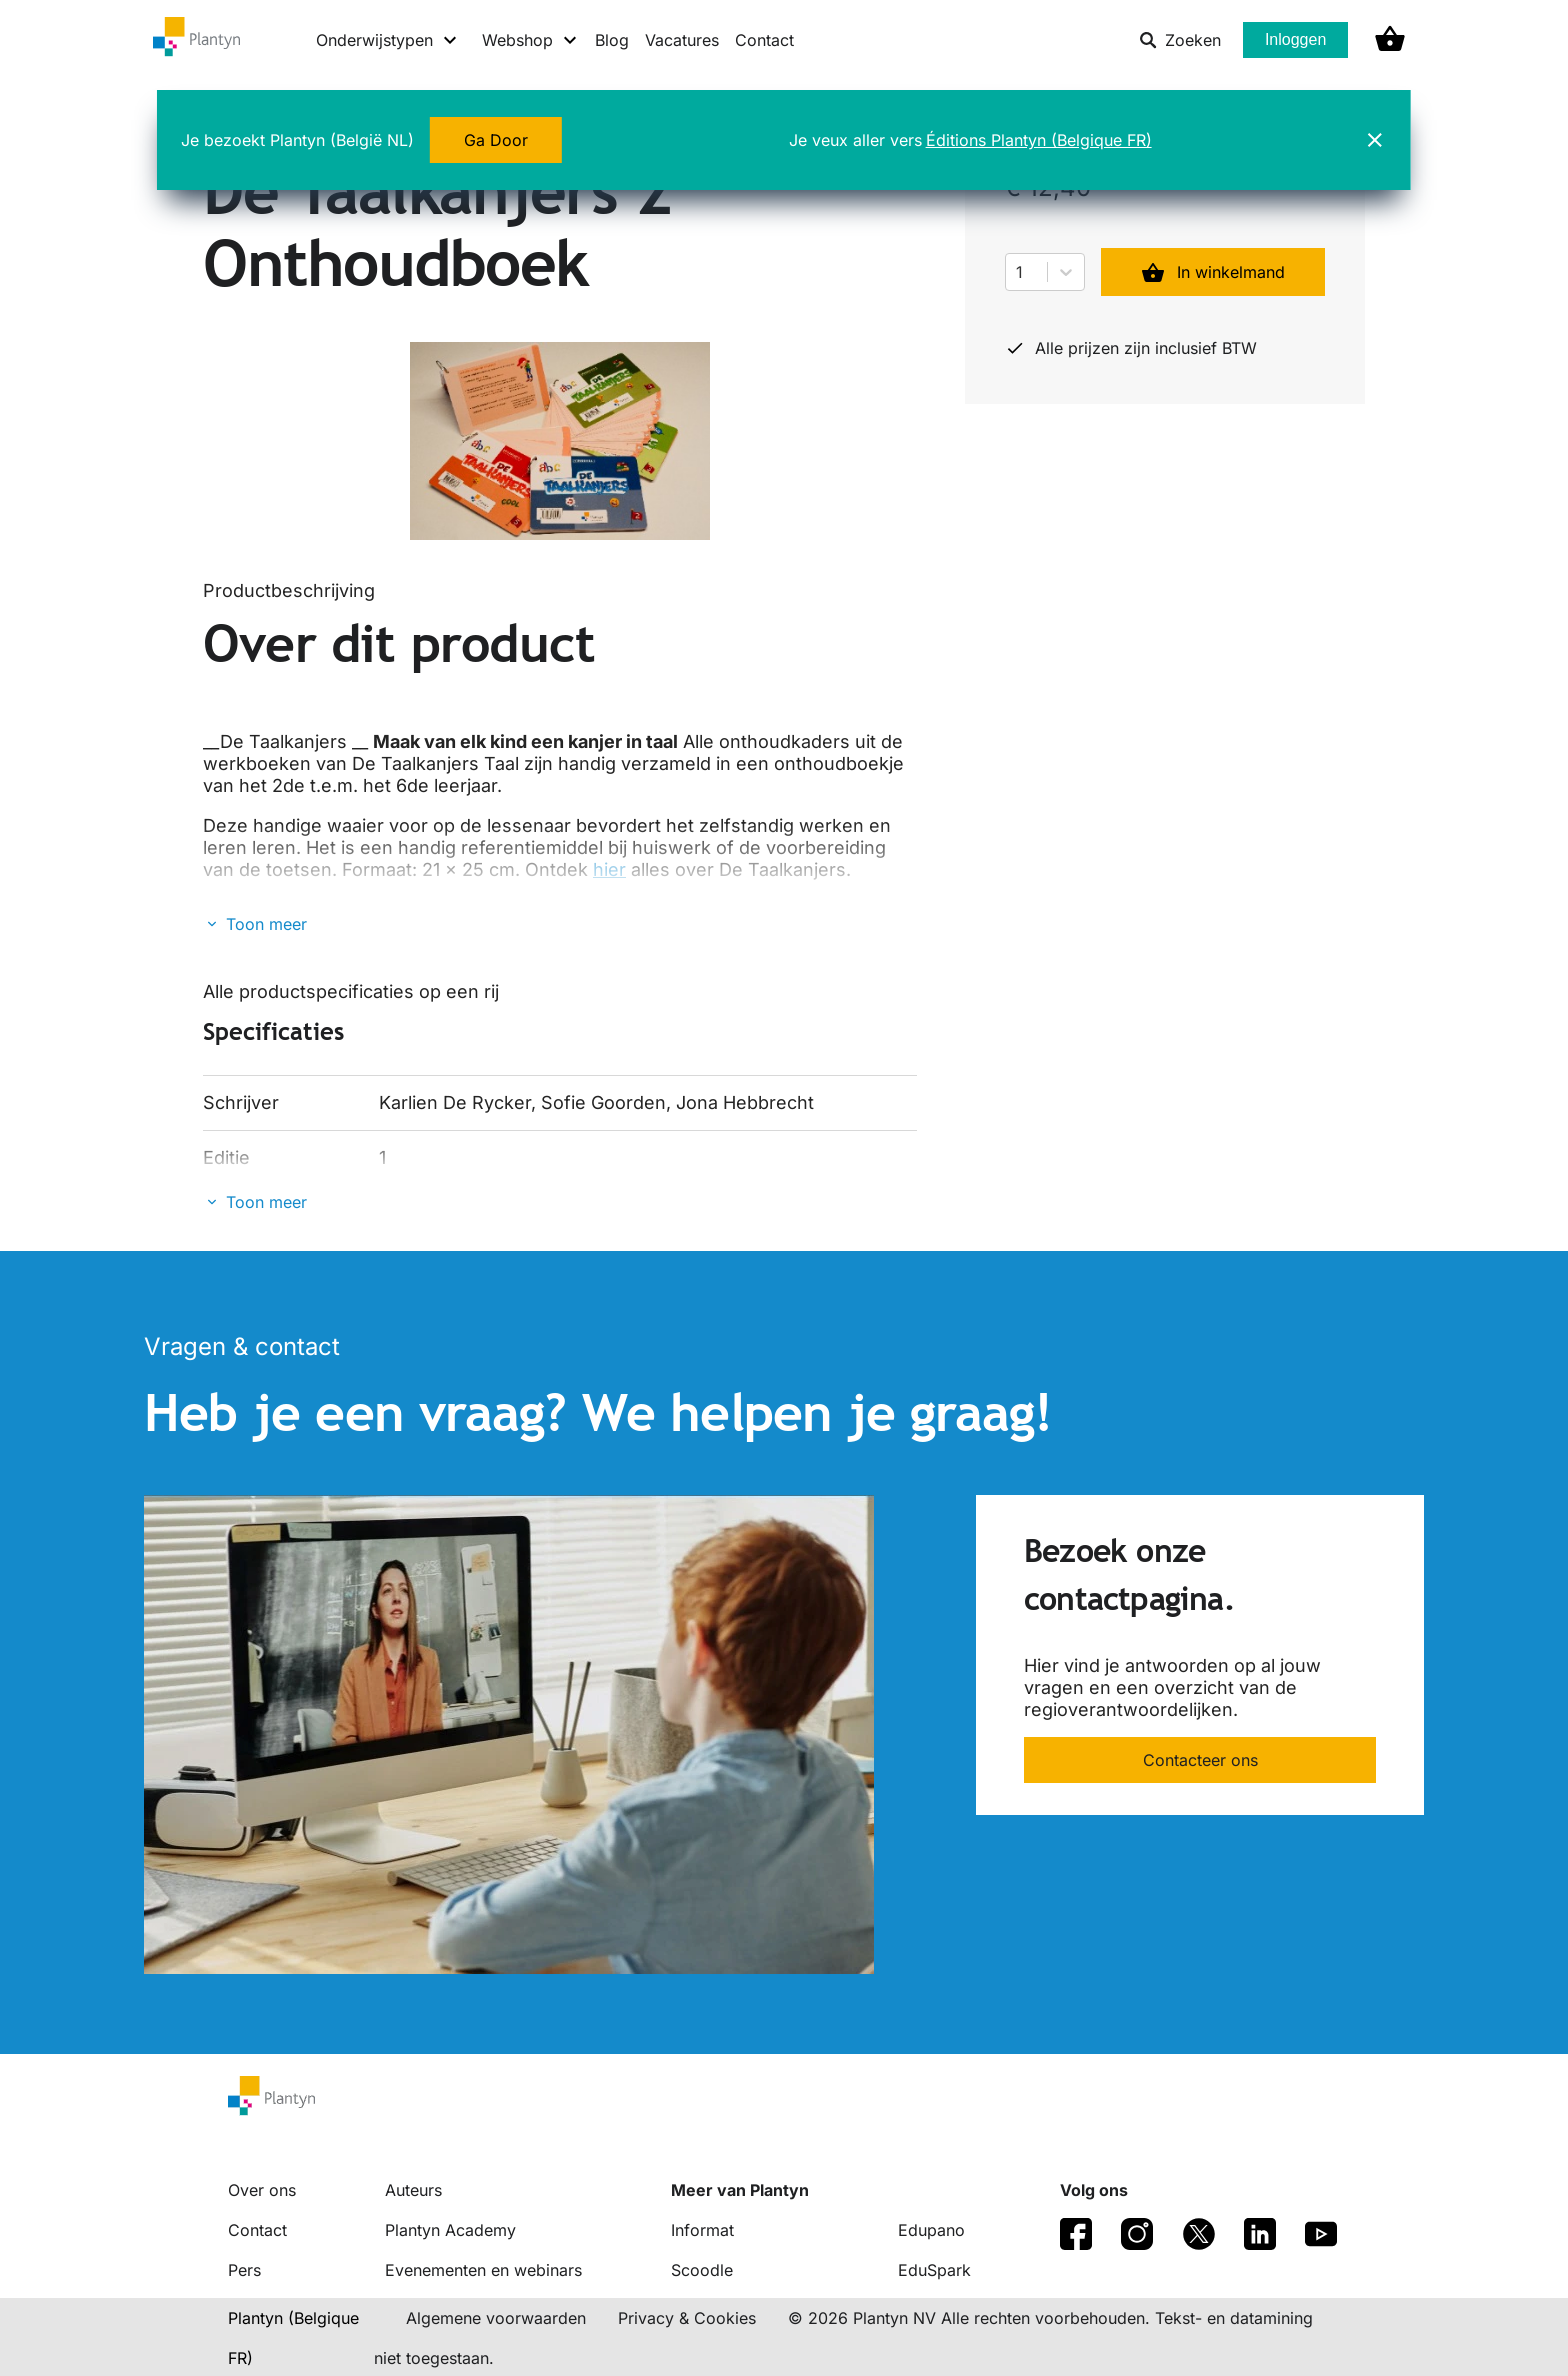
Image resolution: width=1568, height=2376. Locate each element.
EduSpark (934, 2270)
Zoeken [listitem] (1180, 40)
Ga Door (496, 140)
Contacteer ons (1200, 1760)
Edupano (931, 2230)
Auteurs (413, 2190)
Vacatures (682, 40)
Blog (612, 40)
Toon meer (266, 924)
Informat (702, 2230)
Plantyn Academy (450, 2230)
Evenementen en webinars (483, 2270)
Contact (764, 40)
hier (609, 869)
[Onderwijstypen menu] (387, 40)
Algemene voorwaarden (496, 2318)
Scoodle (702, 2270)
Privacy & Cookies (687, 2318)
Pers (244, 2270)
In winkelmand (1213, 272)
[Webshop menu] (530, 40)
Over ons (262, 2190)
